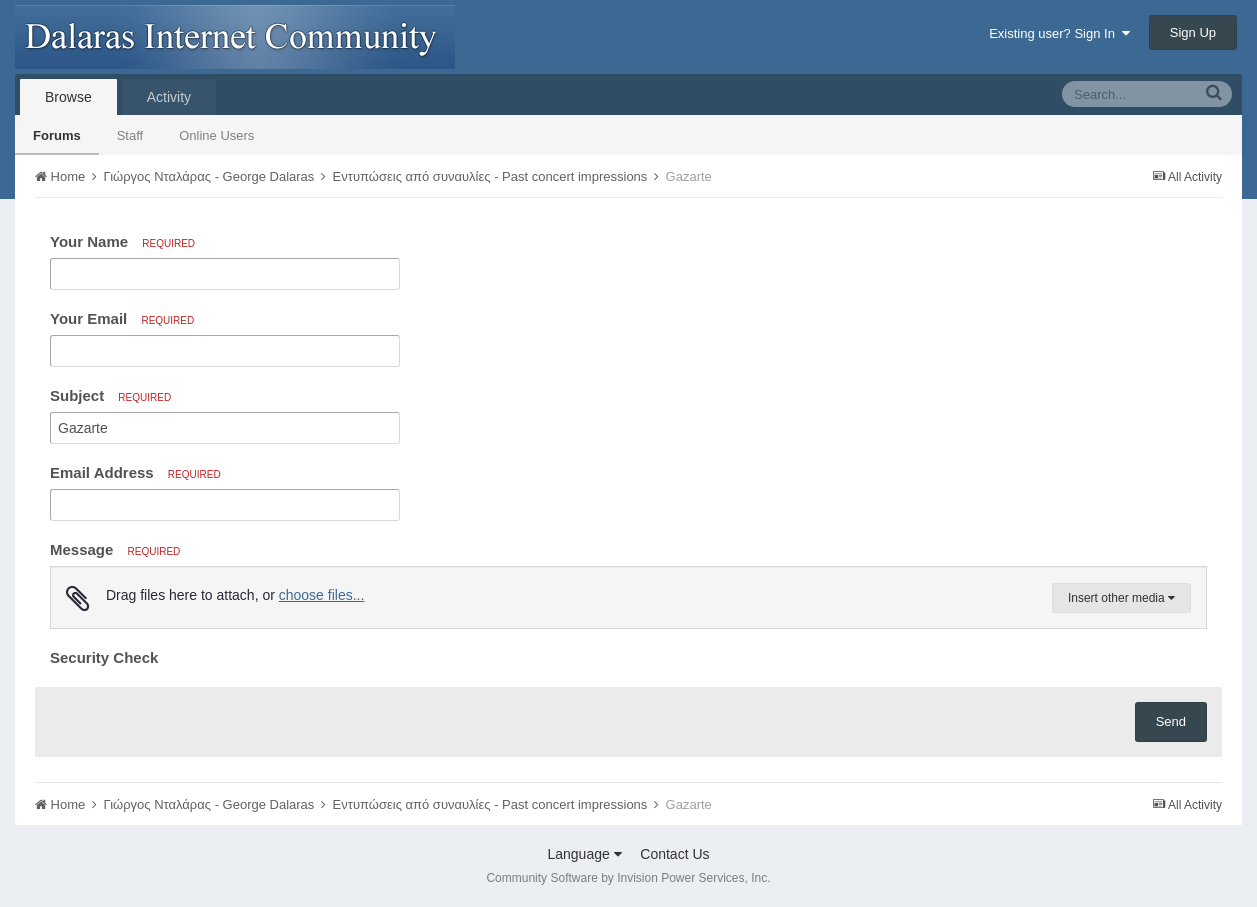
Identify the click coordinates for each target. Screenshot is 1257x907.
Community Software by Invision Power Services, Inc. (628, 878)
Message (115, 549)
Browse (68, 97)
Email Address (135, 472)
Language (584, 854)
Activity (169, 97)
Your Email (122, 318)
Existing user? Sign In (1059, 33)
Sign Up (1193, 32)
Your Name (122, 241)
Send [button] (1171, 721)
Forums (57, 135)
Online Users (216, 135)
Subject (110, 395)
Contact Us (674, 854)
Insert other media (1121, 598)
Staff (130, 135)
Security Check (104, 657)
